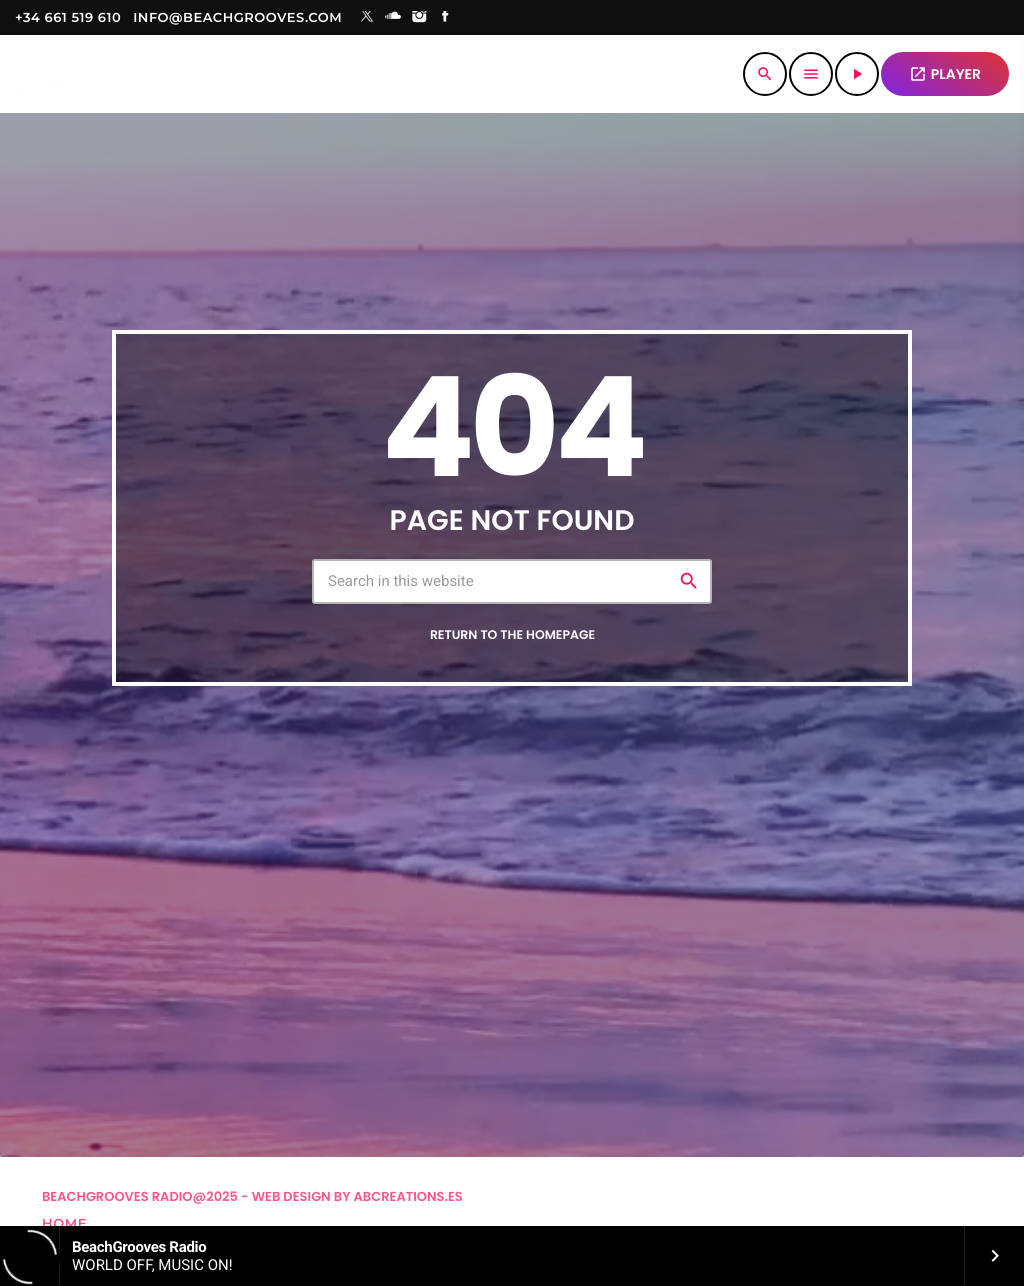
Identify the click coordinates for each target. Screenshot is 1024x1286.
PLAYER (945, 74)
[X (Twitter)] (367, 18)
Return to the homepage (512, 635)
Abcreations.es (408, 1196)
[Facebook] (446, 18)
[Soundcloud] (393, 18)
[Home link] (156, 74)
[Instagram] (419, 18)
